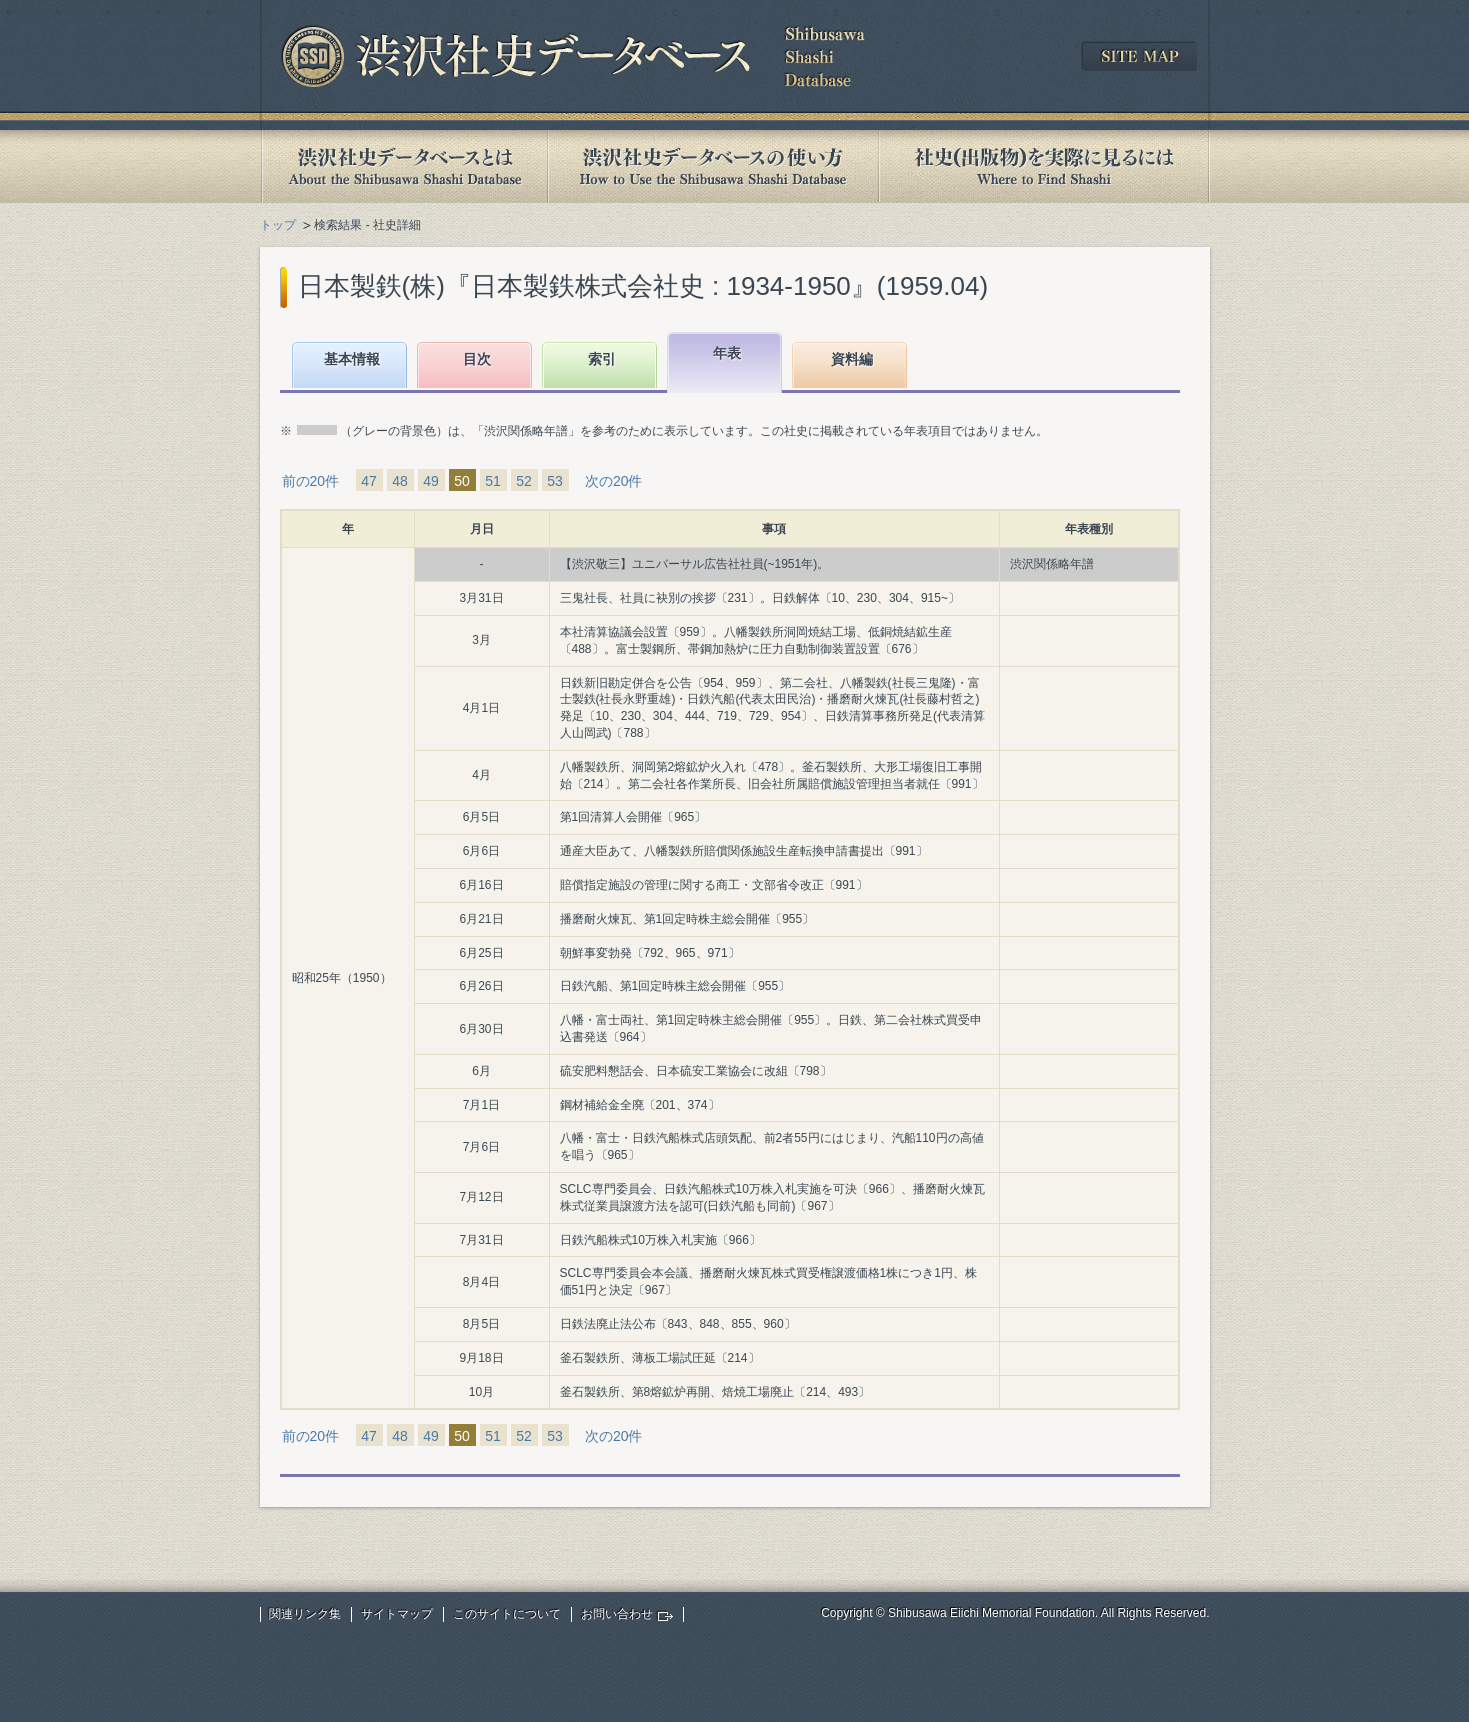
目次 (477, 359)
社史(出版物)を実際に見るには (1044, 166)
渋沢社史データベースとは (403, 166)
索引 (602, 359)
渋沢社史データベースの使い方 (713, 166)
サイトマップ (397, 1614)
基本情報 (352, 359)
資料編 (852, 359)
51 (493, 481)
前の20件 (311, 481)
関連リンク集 (305, 1614)
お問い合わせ (617, 1614)
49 (431, 481)
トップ (278, 225)
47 (369, 481)
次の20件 (614, 481)
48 (400, 481)
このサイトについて (507, 1614)
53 (555, 481)
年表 (727, 353)
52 (524, 481)
